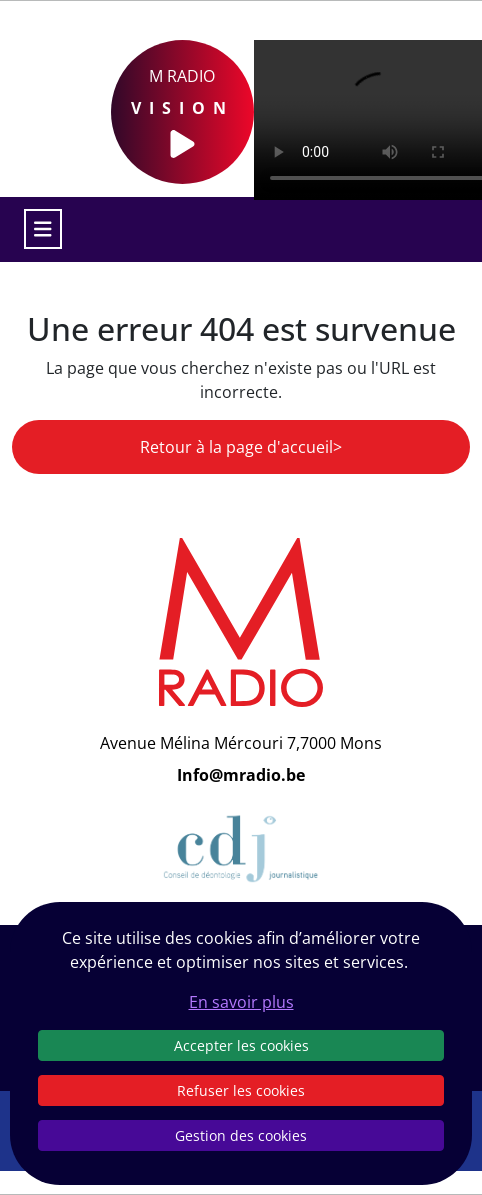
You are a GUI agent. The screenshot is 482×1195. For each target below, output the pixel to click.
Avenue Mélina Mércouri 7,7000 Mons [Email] (241, 743)
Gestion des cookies (241, 1135)
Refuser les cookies (241, 1090)
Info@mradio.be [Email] (241, 775)
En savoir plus (241, 1002)
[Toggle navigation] (43, 229)
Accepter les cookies (241, 1045)
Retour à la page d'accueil (236, 447)
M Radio (182, 112)
